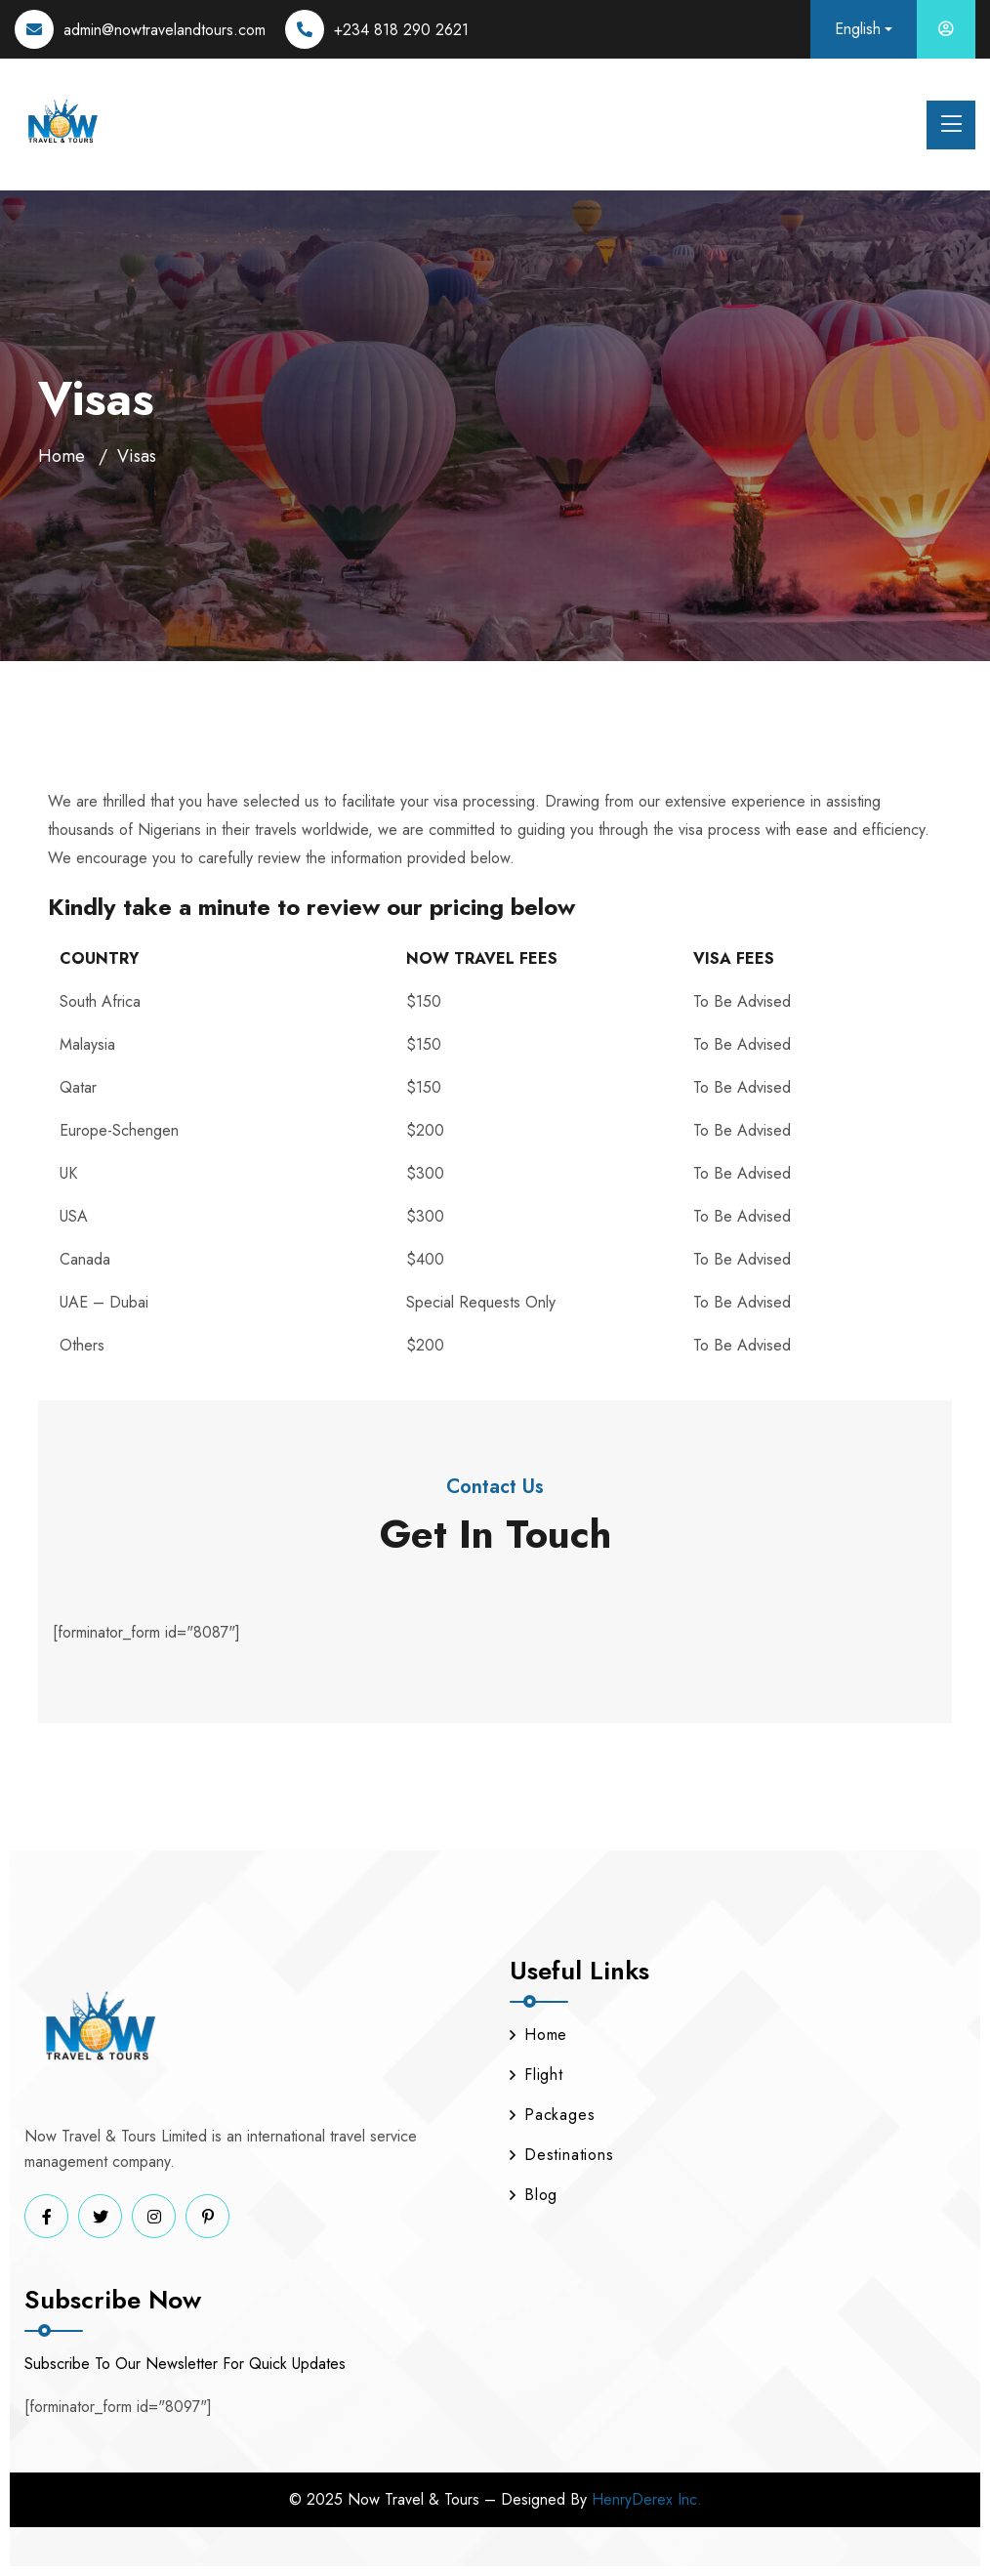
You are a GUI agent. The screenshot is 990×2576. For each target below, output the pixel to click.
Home (61, 456)
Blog (533, 2194)
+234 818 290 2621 (401, 30)
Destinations (562, 2154)
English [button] (858, 29)
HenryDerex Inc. (647, 2499)
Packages (552, 2114)
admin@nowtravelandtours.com (164, 30)
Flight (536, 2074)
